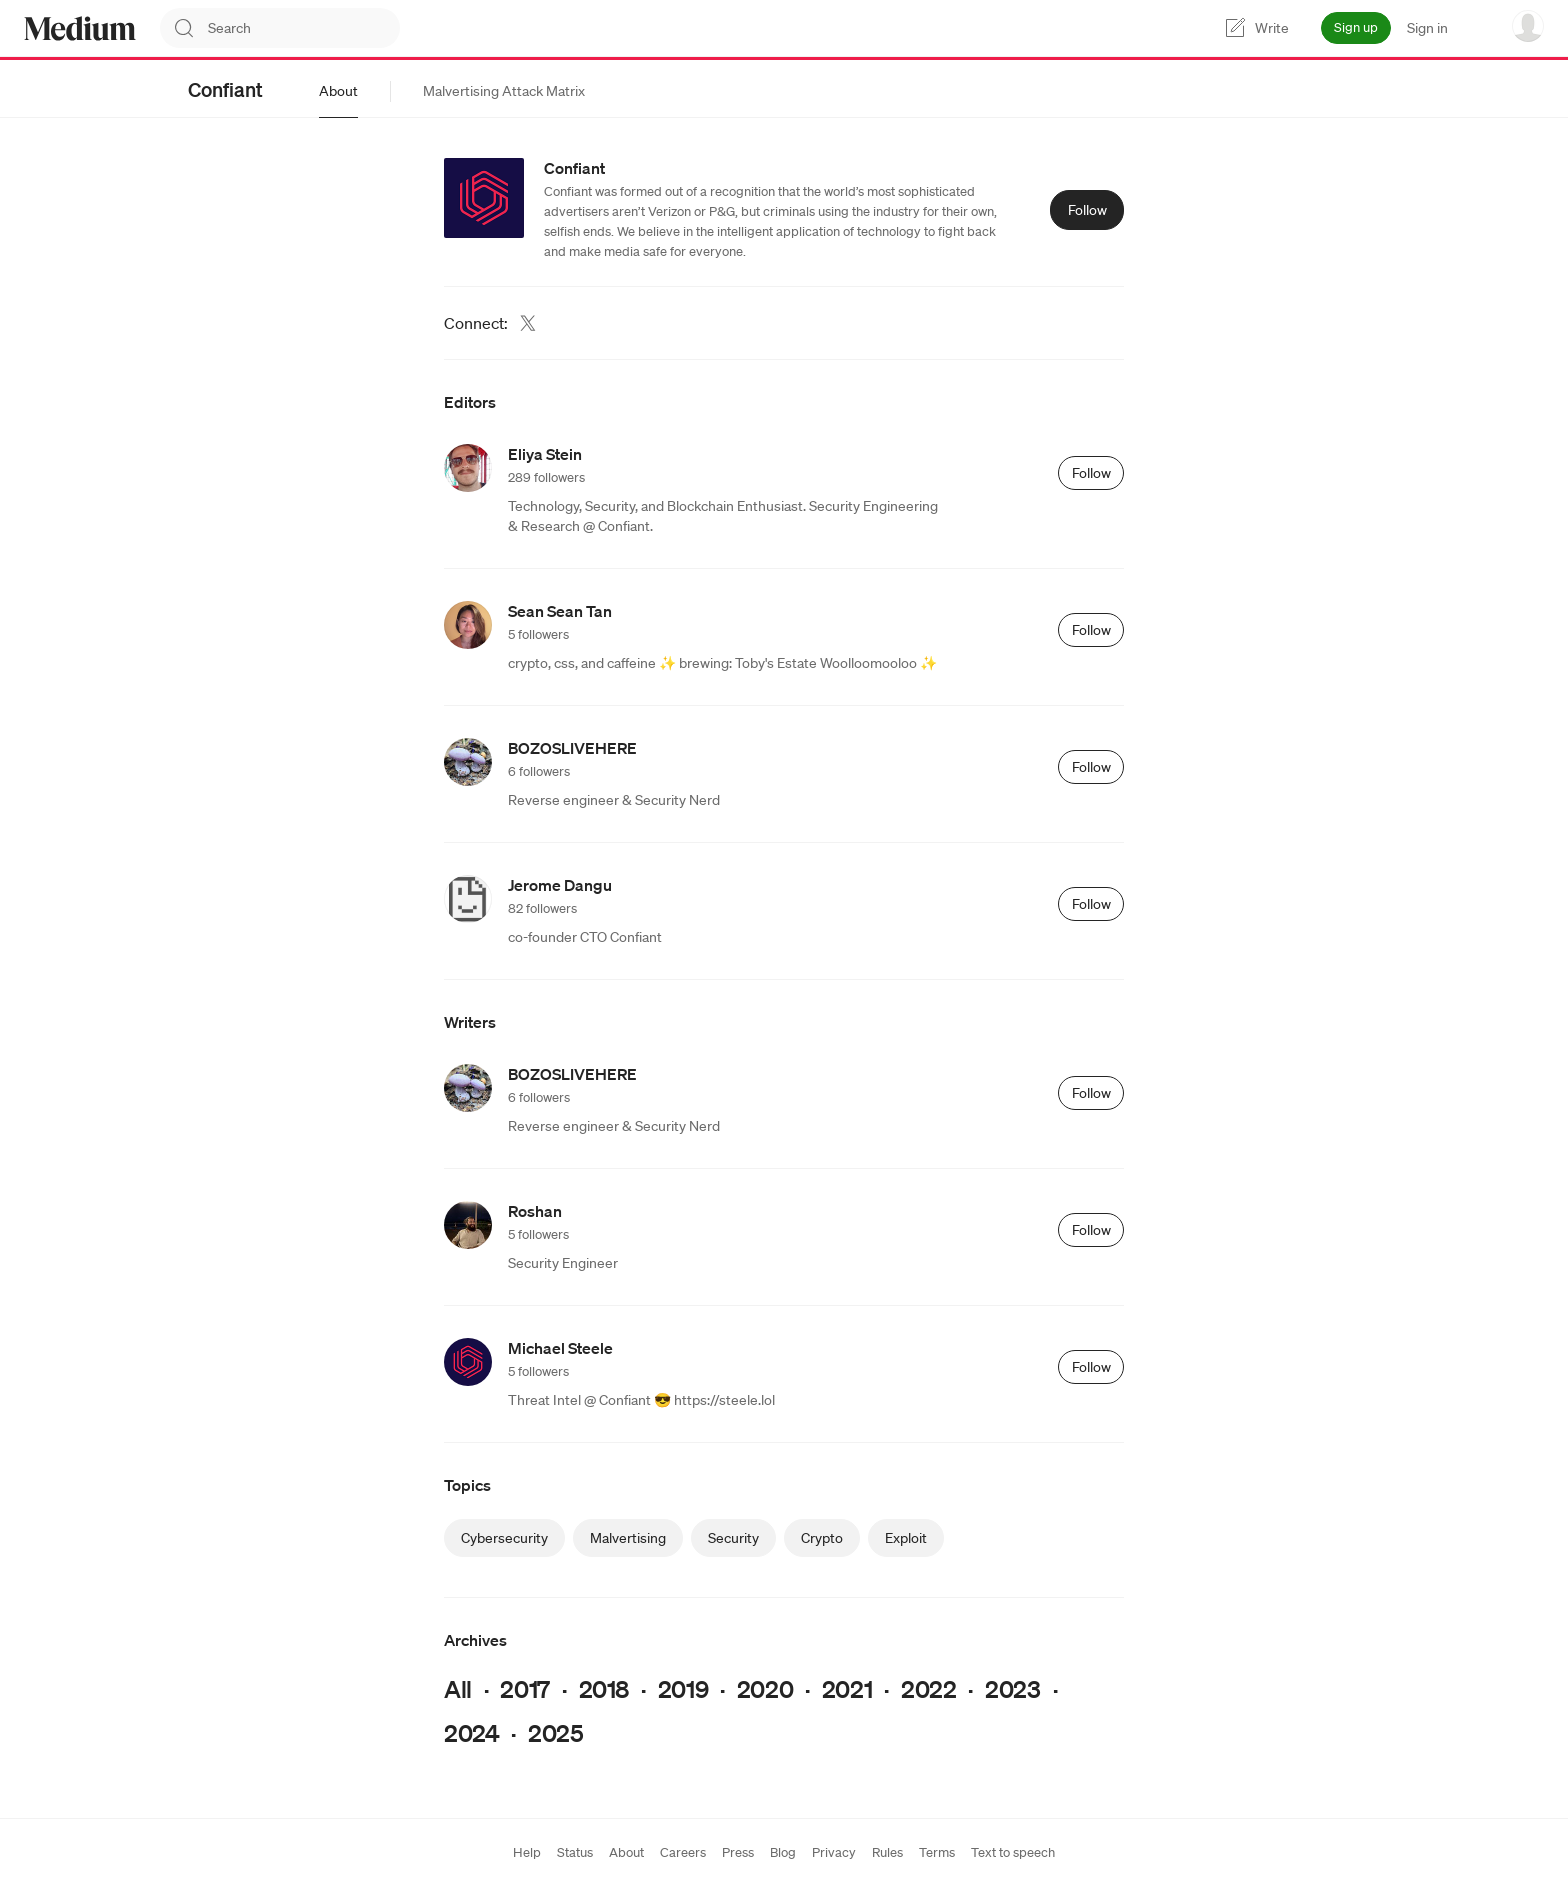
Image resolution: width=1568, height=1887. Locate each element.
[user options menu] (1528, 26)
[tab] (338, 91)
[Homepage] (80, 28)
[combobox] (304, 28)
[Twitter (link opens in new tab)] (528, 323)
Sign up (1356, 27)
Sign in (1427, 28)
